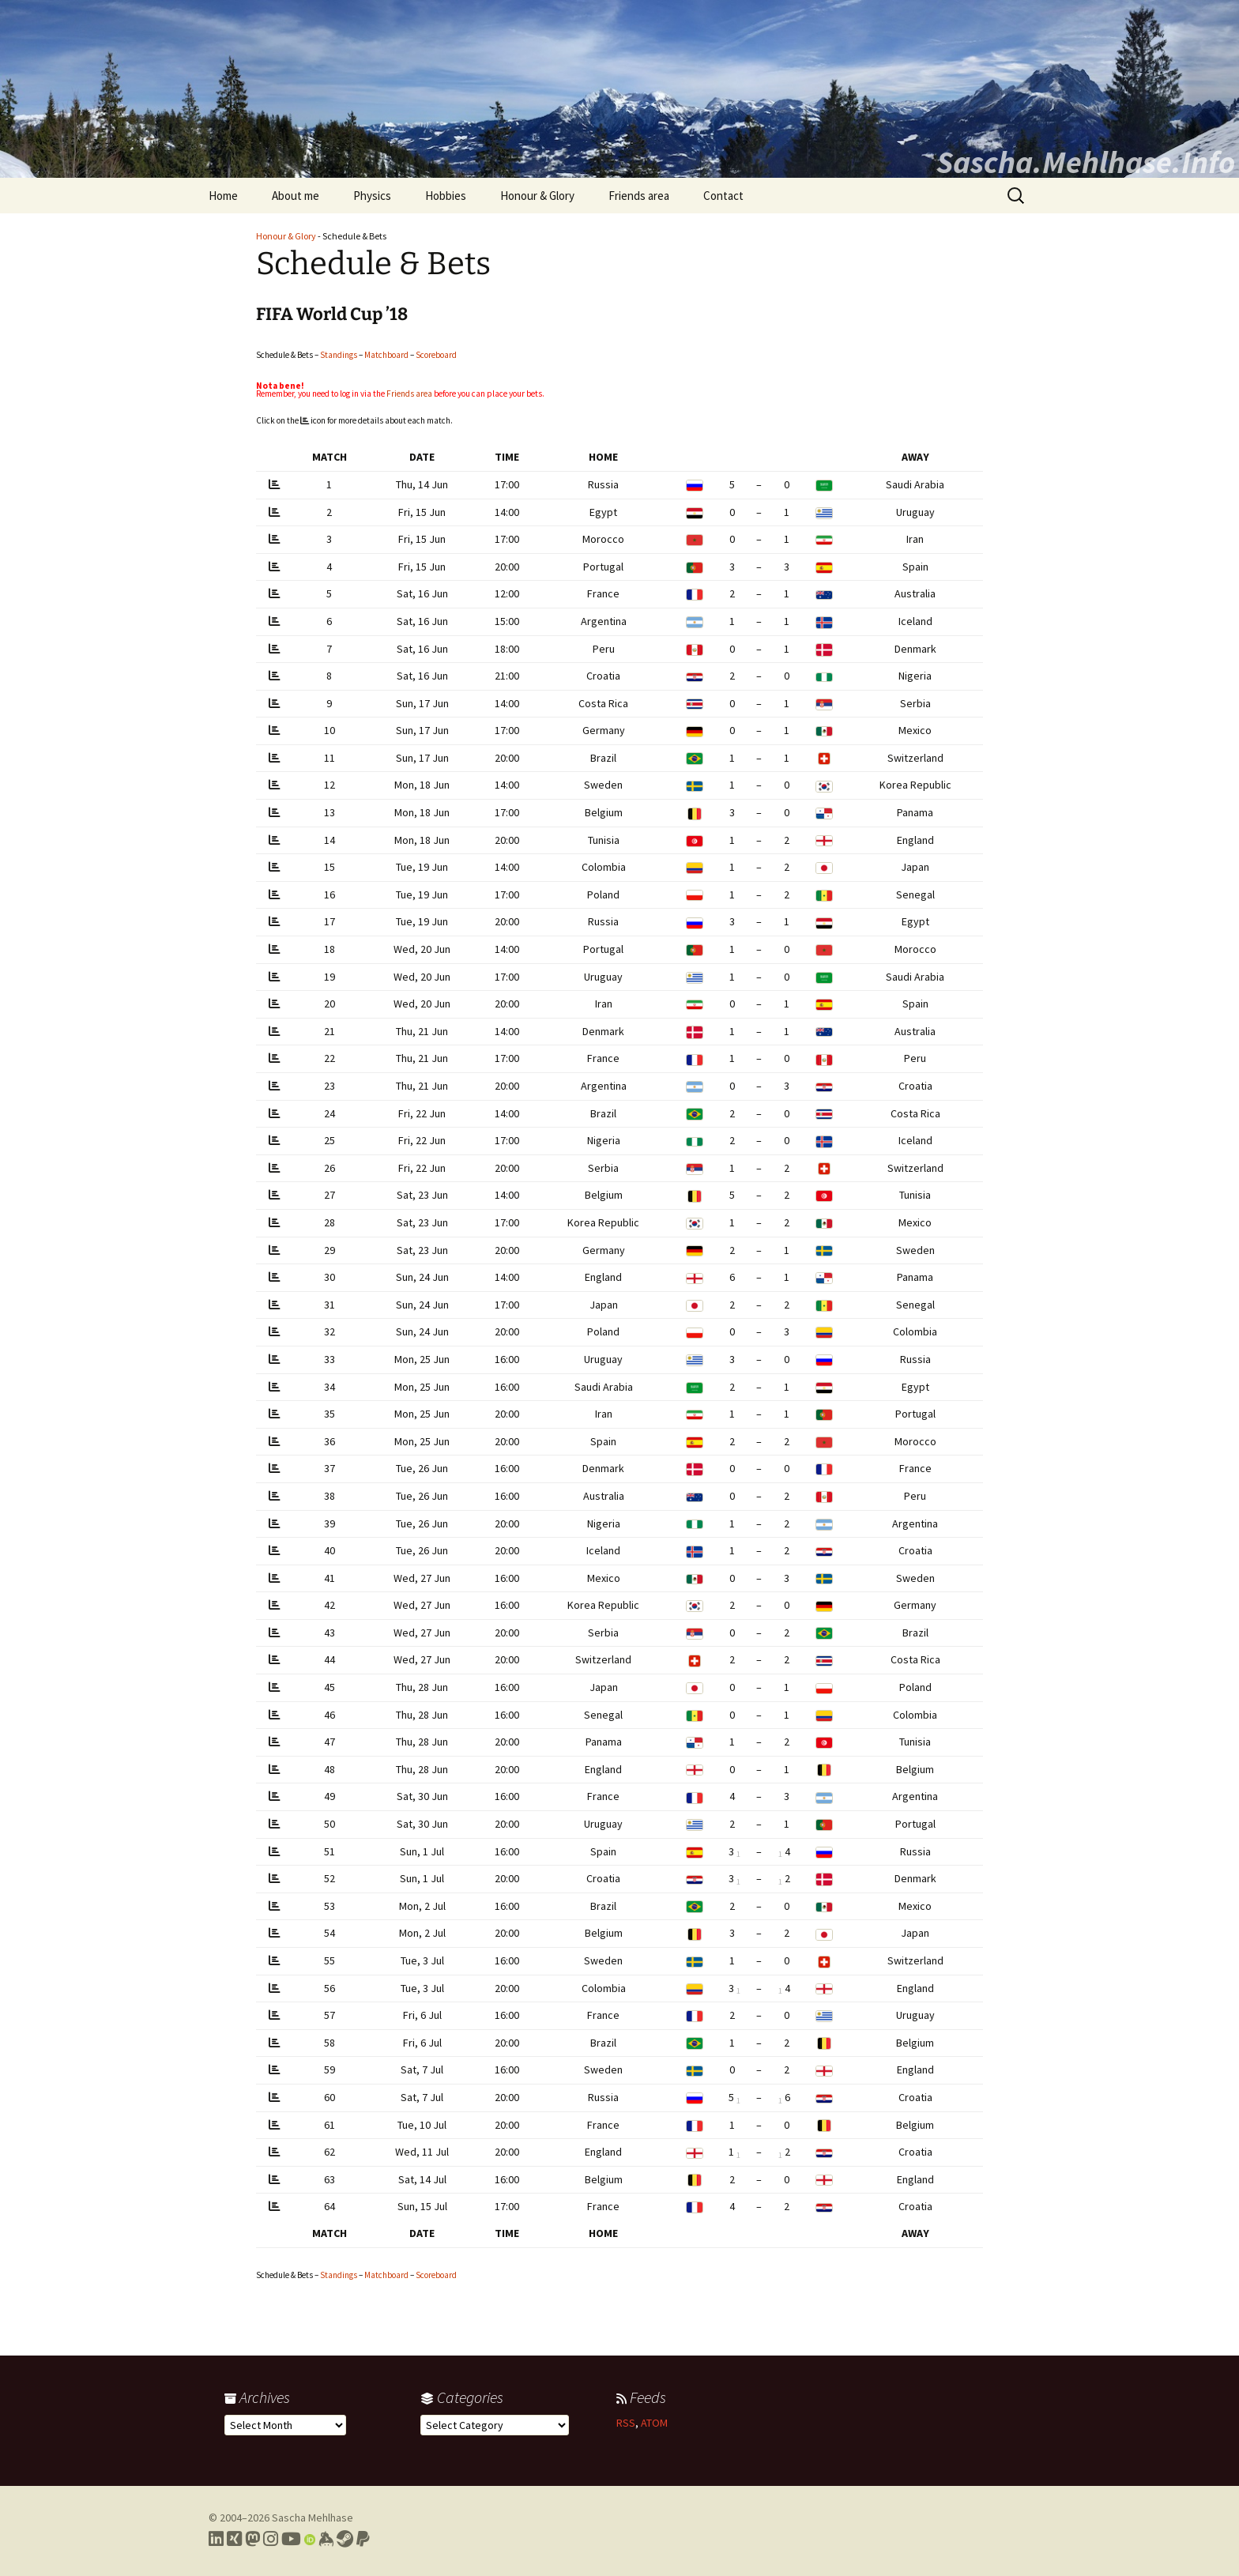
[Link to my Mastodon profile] (252, 2539)
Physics (372, 195)
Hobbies (445, 195)
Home (223, 195)
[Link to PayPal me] (363, 2539)
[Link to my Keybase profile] (325, 2539)
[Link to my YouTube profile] (291, 2539)
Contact (723, 195)
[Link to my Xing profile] (234, 2539)
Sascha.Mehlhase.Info (1085, 162)
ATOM (654, 2423)
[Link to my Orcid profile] (309, 2539)
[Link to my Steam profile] (345, 2539)
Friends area (638, 195)
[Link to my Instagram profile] (270, 2539)
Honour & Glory (537, 195)
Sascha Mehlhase (312, 2517)
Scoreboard (436, 354)
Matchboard (386, 354)
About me (295, 195)
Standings (338, 354)
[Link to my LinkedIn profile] (216, 2539)
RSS (625, 2423)
